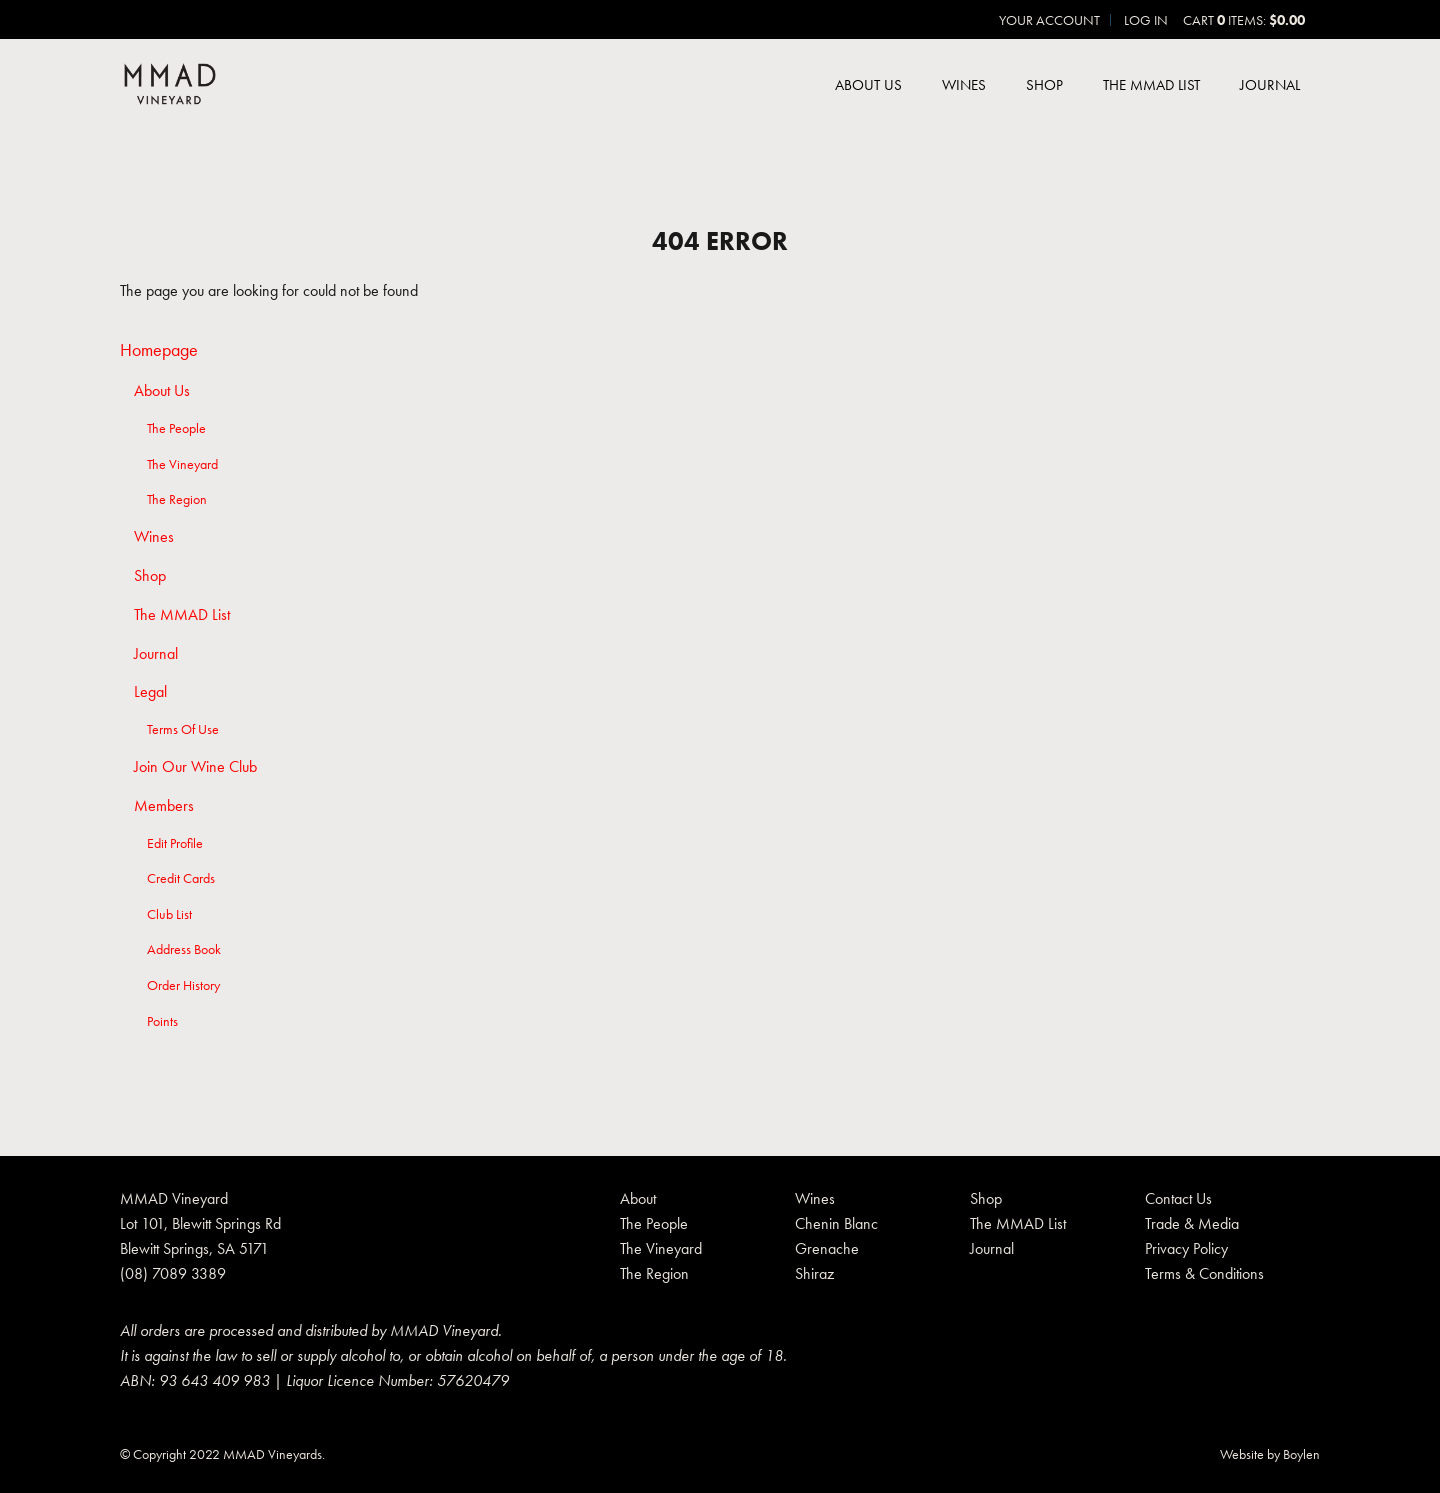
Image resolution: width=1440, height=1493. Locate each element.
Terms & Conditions (1204, 1273)
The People (176, 428)
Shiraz (814, 1273)
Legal (150, 692)
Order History (183, 985)
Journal (1270, 85)
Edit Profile (175, 843)
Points (162, 1021)
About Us (868, 85)
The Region (177, 499)
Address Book (184, 949)
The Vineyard (182, 464)
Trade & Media (1192, 1223)
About (638, 1198)
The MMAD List (1151, 85)
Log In (1146, 20)
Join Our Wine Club (195, 767)
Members (164, 806)
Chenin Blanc (836, 1223)
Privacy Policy (1186, 1248)
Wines (964, 85)
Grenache (827, 1248)
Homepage (159, 349)
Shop (1044, 85)
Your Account (1049, 20)
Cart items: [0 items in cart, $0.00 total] (1244, 20)
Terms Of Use (183, 729)
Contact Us (1178, 1198)
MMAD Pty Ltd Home (170, 86)
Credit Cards (181, 878)
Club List (169, 914)
